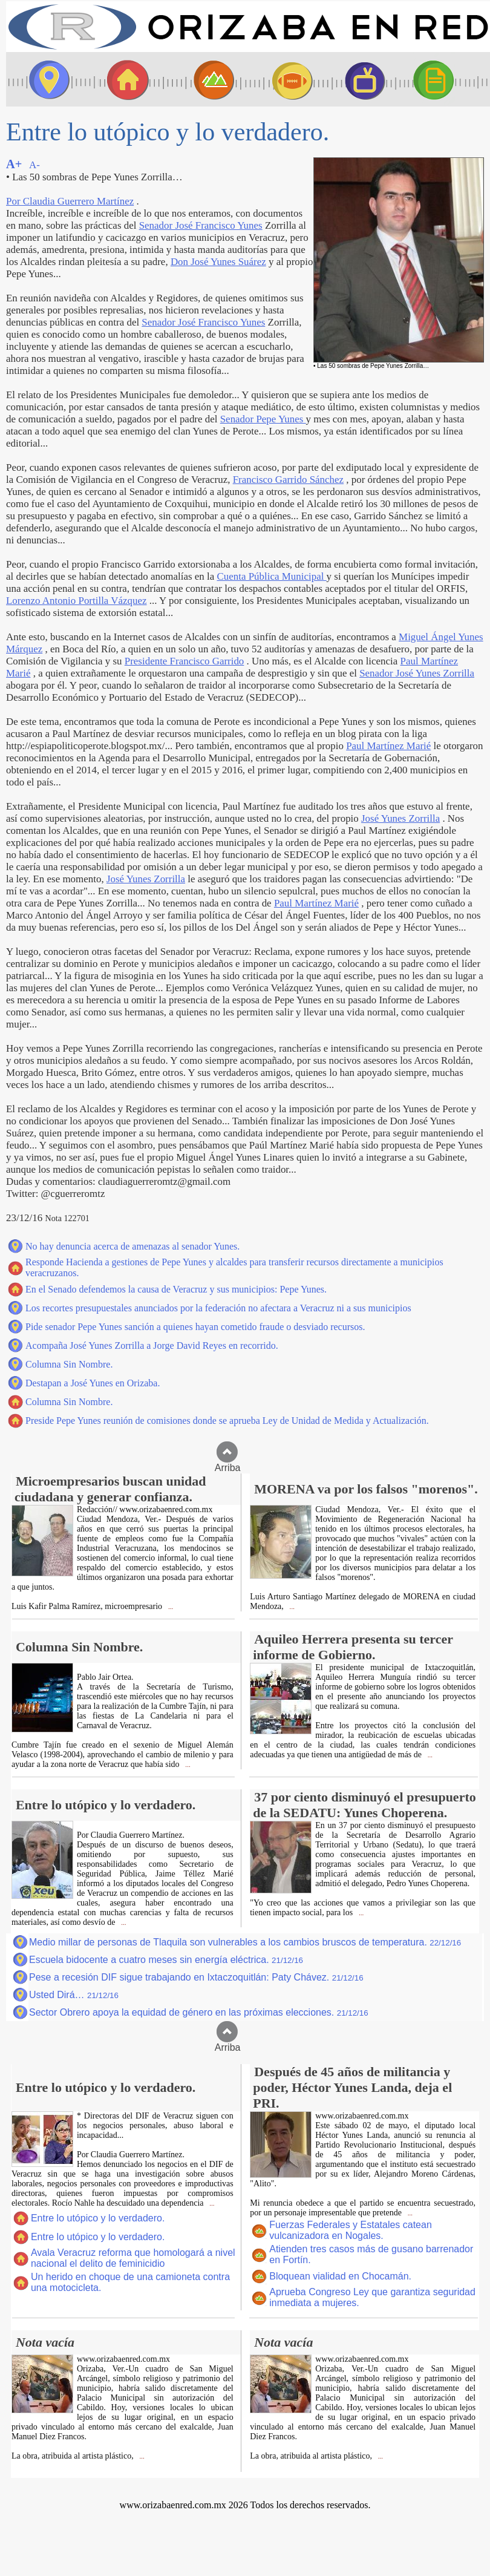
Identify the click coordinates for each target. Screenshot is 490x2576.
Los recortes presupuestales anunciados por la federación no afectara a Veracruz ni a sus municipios (218, 1308)
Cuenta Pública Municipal (271, 576)
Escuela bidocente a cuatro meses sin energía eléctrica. (166, 1960)
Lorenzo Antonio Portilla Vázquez (76, 600)
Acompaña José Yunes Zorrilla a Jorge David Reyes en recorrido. (151, 1345)
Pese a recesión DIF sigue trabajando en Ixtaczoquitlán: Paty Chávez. (196, 1977)
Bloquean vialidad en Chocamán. (340, 2276)
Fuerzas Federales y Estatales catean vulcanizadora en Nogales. (350, 2230)
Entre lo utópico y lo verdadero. (98, 2218)
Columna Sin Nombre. (69, 1364)
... (169, 1607)
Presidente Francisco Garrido (184, 661)
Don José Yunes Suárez (218, 261)
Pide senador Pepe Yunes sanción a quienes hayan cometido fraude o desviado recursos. (195, 1327)
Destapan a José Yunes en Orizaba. (92, 1383)
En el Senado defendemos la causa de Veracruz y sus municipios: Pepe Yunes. (176, 1289)
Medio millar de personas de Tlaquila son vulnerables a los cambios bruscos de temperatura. (245, 1942)
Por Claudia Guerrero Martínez (70, 201)
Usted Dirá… (74, 1995)
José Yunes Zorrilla (400, 818)
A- (34, 165)
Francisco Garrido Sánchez (288, 479)
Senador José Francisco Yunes (201, 225)
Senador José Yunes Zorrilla (416, 673)
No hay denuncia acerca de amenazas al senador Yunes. (132, 1246)
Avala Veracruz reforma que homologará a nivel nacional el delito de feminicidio (133, 2258)
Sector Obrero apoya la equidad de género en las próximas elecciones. (198, 2012)
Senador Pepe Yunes (263, 419)
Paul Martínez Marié (388, 746)
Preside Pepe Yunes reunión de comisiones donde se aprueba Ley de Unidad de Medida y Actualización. (227, 1420)
